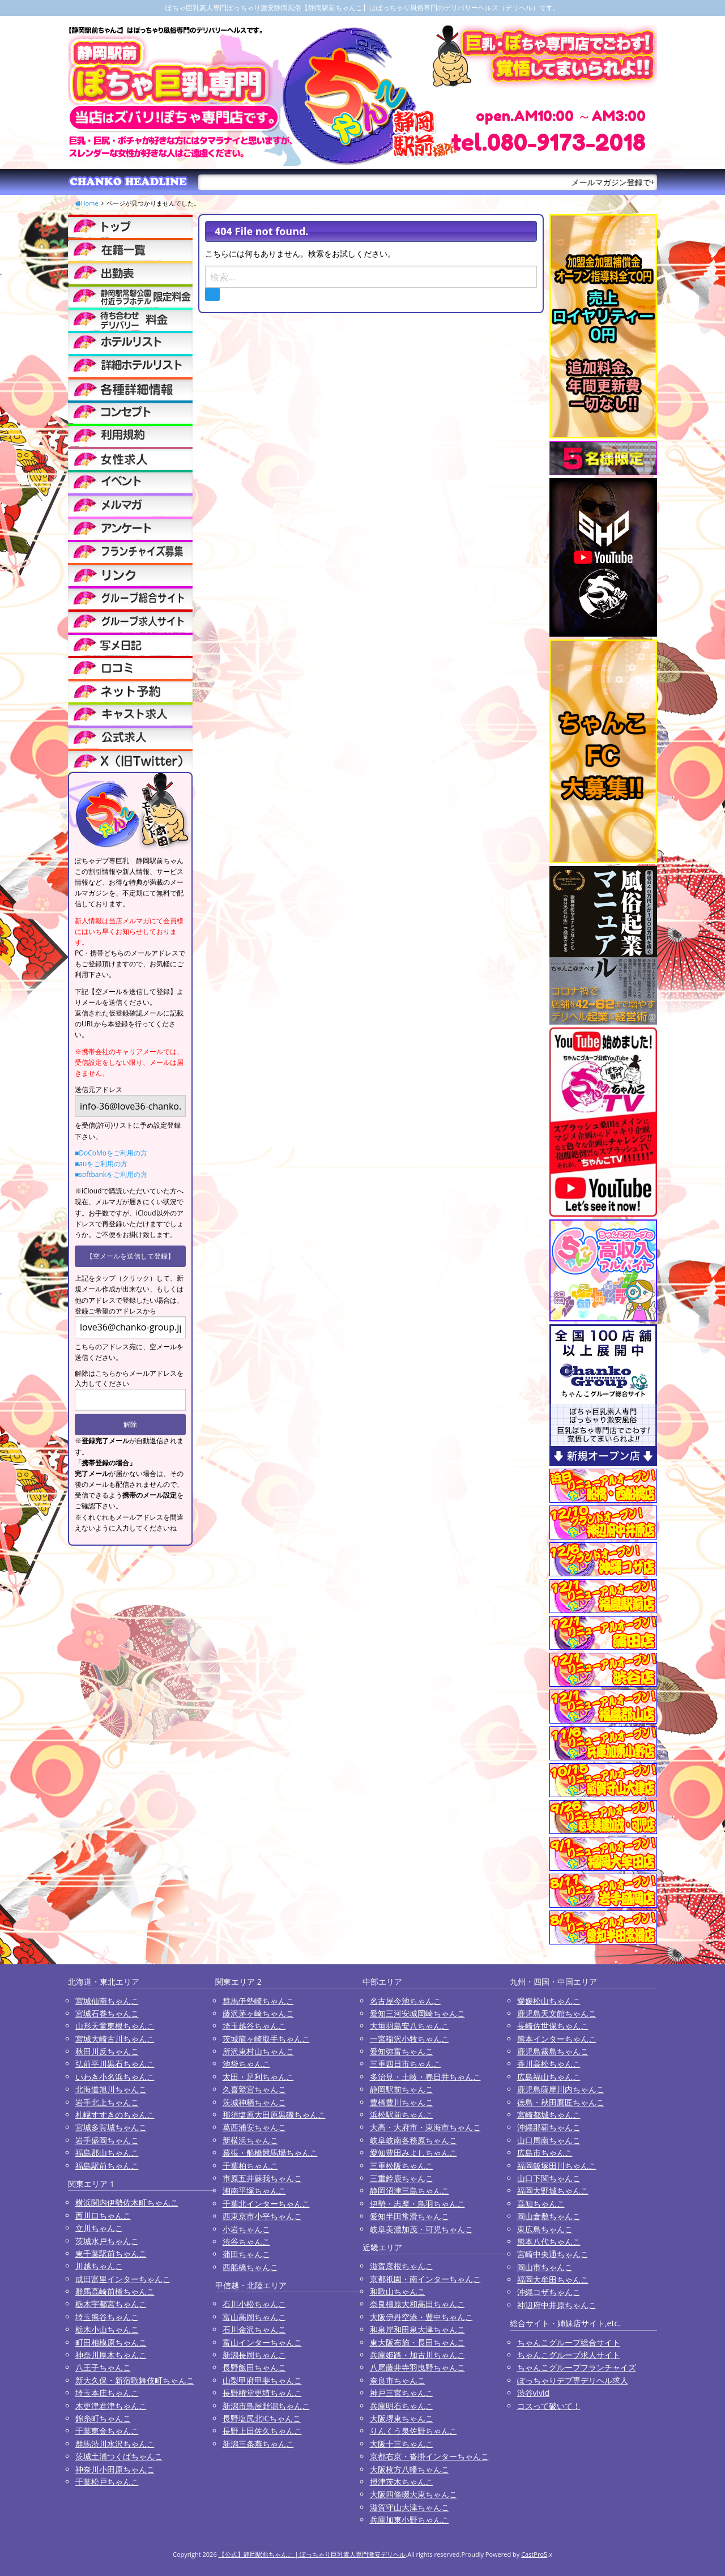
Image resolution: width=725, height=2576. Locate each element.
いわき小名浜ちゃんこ (115, 2076)
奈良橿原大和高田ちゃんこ (417, 2303)
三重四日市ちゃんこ (405, 2063)
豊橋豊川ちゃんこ (401, 2102)
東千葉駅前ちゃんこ (111, 2253)
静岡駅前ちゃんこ (401, 2089)
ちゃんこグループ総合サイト (568, 2342)
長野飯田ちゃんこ (254, 2367)
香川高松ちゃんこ (549, 2063)
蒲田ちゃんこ (246, 2254)
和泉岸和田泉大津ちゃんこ (417, 2329)
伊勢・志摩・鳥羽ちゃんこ (417, 2203)
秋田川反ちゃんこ (107, 2051)
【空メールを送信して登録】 (130, 1256)
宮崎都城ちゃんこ (549, 2114)
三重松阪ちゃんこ (401, 2165)
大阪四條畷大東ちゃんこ (413, 2494)
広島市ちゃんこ (545, 2152)
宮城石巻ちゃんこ (107, 2013)
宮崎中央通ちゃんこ (552, 2254)
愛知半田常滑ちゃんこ (409, 2216)
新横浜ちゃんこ (250, 2140)
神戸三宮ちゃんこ (401, 2392)
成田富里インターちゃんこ (122, 2279)
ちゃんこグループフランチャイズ (576, 2367)
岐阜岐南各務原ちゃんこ (413, 2140)
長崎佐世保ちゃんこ (552, 2025)
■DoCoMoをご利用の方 (111, 1153)
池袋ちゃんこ (246, 2063)
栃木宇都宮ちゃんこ (111, 2303)
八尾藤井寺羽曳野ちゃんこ (417, 2367)
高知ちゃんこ (541, 2203)
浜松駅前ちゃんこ (401, 2114)
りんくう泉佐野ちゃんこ (413, 2430)
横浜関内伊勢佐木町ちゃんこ (126, 2202)
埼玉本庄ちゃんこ (107, 2392)
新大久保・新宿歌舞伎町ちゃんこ (134, 2380)
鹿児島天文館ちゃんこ (556, 2013)
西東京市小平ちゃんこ (262, 2216)
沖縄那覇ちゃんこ (549, 2127)
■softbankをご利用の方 (111, 1174)
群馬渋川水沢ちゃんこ (115, 2443)
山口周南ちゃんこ (549, 2140)
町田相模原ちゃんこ (111, 2342)
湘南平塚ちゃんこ (254, 2190)
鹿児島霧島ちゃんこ (552, 2051)
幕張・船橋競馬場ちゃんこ (270, 2152)
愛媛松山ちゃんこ (549, 2000)
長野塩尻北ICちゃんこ (262, 2418)
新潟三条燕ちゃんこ (258, 2443)
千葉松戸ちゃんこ (107, 2481)
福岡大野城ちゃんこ (552, 2190)
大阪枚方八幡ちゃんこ (409, 2469)
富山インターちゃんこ (262, 2342)
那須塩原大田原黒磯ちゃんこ (274, 2114)
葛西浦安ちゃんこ (254, 2127)
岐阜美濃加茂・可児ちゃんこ (421, 2229)
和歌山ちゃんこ (397, 2291)
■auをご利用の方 (101, 1163)
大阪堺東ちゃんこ (401, 2418)
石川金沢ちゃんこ (254, 2329)
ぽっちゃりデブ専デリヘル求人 (572, 2380)
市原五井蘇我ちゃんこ (262, 2178)
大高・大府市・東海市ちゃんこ (425, 2127)
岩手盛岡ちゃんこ (107, 2140)
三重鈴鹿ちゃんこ (401, 2178)
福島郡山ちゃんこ (107, 2152)
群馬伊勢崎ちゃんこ (258, 2000)
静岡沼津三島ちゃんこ (409, 2190)
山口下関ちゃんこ (549, 2178)
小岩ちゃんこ (246, 2229)
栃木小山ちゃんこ (107, 2329)
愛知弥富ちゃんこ (401, 2051)
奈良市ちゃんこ (397, 2380)
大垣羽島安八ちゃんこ (409, 2025)
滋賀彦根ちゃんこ (401, 2266)
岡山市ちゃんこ (545, 2267)
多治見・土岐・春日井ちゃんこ (425, 2076)
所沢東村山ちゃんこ (258, 2051)
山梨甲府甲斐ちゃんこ (262, 2380)
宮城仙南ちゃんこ (107, 2000)
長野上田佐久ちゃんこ (262, 2430)
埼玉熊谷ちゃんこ (107, 2316)
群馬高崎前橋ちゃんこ (115, 2291)
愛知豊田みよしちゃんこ (413, 2152)
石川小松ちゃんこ (254, 2303)
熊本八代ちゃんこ (549, 2241)
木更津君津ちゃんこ (111, 2405)
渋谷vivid (533, 2392)
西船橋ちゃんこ (250, 2267)
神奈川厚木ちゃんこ (111, 2354)
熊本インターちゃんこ (556, 2038)
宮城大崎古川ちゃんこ (115, 2038)
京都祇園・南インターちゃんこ (425, 2279)
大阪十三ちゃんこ (401, 2443)
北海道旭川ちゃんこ (111, 2089)
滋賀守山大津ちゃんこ (409, 2507)
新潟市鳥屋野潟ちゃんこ (266, 2405)
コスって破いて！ (549, 2405)
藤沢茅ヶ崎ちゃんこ (258, 2013)
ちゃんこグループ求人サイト (568, 2354)
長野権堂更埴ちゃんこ (262, 2392)
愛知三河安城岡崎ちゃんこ (417, 2013)
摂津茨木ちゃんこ (401, 2481)
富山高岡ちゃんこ (254, 2316)
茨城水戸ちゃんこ (107, 2241)
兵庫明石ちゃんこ (401, 2405)
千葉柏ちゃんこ (250, 2165)
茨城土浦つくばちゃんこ (119, 2456)
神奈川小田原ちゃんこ (115, 2469)
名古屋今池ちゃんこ (405, 2000)
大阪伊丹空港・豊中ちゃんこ (421, 2316)
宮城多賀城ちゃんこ (111, 2127)
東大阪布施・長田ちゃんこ (417, 2342)
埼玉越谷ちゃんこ (254, 2025)
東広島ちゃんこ (545, 2229)
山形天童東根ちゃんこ (115, 2025)
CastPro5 (534, 2554)
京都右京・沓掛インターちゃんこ (429, 2456)
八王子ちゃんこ (103, 2367)
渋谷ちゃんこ (246, 2241)
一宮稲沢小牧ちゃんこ (409, 2038)
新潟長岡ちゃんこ (254, 2354)
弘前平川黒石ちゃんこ (115, 2063)
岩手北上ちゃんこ (107, 2102)
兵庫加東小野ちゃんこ (409, 2519)
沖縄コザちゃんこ (549, 2292)
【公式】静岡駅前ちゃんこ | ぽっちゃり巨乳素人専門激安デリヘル (312, 2554)
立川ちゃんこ (99, 2228)
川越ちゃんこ (99, 2266)
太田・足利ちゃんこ (258, 2076)
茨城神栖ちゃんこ (254, 2102)
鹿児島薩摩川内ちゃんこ (560, 2089)
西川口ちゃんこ (103, 2215)
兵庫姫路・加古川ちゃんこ (417, 2354)
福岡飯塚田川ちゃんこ (556, 2165)
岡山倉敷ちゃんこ (549, 2216)
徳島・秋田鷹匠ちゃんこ (560, 2102)
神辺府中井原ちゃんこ (556, 2305)
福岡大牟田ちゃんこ (552, 2279)
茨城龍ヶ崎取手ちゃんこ (266, 2038)
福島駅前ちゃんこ (107, 2165)
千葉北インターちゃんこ (266, 2203)
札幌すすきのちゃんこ (115, 2114)
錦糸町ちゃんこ (103, 2418)
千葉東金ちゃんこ (107, 2430)
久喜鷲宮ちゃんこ (254, 2089)
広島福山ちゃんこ (549, 2076)
